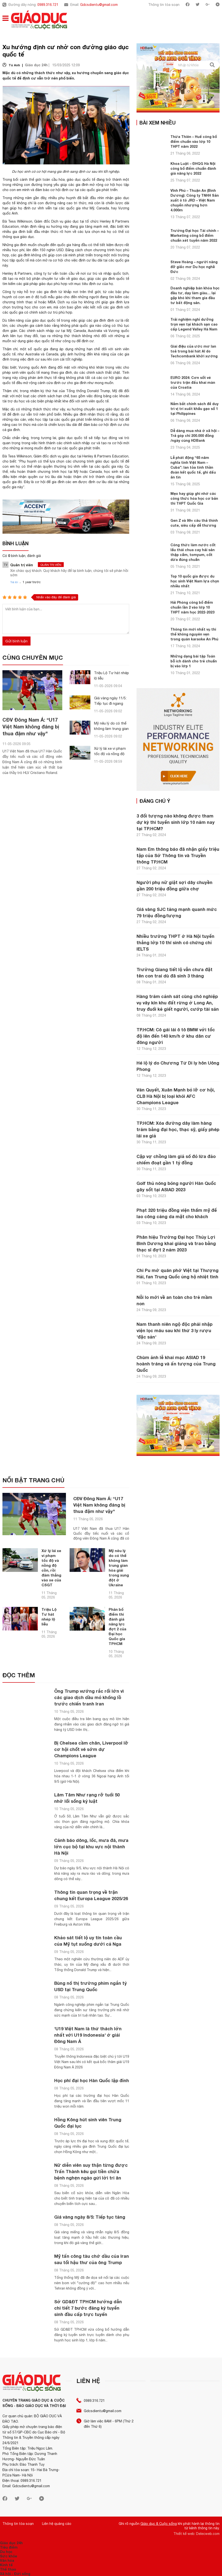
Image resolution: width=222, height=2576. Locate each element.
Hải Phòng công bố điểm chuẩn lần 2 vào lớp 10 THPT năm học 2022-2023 (192, 607)
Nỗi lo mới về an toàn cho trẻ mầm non (174, 1300)
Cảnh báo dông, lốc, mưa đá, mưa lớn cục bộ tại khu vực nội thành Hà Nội (91, 1847)
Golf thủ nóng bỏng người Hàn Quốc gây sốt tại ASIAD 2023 (176, 1186)
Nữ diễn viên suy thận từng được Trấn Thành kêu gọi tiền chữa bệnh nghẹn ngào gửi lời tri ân (91, 2171)
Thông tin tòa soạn (164, 5)
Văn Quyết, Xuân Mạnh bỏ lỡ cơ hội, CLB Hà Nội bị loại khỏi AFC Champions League (176, 1096)
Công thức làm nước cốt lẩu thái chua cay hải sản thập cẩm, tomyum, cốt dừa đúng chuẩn (193, 552)
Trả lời (14, 582)
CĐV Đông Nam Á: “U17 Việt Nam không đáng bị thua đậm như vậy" (30, 726)
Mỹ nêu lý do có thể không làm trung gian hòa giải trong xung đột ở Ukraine (119, 1567)
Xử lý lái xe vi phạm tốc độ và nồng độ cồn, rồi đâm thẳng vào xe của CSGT (51, 1567)
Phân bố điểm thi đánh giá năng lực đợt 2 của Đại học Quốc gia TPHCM (117, 1626)
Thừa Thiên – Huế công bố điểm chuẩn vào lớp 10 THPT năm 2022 (193, 141)
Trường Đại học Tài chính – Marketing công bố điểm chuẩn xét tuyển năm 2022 (194, 235)
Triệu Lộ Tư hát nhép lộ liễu (49, 1616)
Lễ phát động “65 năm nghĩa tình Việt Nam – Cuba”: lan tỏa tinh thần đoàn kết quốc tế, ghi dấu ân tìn (193, 467)
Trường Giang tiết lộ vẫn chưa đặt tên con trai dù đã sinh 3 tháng (174, 972)
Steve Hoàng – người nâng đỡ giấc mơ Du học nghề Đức (194, 267)
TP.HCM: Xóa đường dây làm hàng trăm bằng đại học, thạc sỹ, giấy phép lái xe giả (178, 1129)
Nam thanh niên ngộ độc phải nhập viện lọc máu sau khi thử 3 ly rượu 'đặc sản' (174, 1330)
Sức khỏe (8, 2556)
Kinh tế (6, 2565)
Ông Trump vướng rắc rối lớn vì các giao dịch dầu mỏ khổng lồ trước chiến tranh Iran (89, 1697)
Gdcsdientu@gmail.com (99, 5)
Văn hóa (7, 2560)
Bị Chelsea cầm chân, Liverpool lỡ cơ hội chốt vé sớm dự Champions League (91, 1749)
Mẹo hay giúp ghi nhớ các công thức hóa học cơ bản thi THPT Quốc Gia (194, 498)
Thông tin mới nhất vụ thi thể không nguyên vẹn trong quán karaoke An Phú (194, 634)
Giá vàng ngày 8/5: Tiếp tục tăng (89, 2217)
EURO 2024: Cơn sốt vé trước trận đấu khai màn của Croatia (192, 382)
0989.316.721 (47, 5)
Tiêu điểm (9, 2547)
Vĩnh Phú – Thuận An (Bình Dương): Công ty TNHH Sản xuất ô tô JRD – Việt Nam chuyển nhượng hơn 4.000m (194, 200)
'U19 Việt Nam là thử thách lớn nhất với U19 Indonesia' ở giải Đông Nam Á (88, 2035)
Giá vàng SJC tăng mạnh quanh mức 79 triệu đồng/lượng (177, 912)
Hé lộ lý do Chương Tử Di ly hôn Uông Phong (178, 1066)
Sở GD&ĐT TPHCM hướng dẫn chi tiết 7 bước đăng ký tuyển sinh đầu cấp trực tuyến (88, 2308)
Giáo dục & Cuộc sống (158, 2524)
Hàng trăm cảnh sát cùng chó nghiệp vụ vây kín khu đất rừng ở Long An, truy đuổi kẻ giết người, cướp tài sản (178, 1003)
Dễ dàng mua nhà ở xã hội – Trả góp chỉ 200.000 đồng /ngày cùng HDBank (194, 436)
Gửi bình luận (16, 641)
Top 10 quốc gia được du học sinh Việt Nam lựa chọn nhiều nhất (194, 581)
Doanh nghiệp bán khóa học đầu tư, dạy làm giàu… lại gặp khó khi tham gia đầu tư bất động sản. (195, 295)
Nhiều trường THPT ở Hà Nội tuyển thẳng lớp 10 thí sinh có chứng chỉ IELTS (175, 942)
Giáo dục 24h (11, 2543)
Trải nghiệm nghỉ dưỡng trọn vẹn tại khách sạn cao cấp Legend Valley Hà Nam (194, 324)
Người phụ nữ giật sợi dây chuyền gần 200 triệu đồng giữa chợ (174, 885)
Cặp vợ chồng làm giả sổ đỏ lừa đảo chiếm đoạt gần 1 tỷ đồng (176, 1159)
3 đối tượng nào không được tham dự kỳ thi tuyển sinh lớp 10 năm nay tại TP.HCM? (176, 822)
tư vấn (53, 273)
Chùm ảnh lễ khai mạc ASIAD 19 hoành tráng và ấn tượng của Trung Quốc (176, 1364)
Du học (6, 2552)
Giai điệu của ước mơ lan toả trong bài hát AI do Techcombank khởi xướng (194, 351)
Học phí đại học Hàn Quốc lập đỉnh (91, 2080)
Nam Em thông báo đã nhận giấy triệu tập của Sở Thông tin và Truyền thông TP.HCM (178, 855)
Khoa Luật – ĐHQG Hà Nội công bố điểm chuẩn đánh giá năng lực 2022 (193, 168)
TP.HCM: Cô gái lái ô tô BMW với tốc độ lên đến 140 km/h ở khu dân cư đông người (176, 1036)
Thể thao (8, 2569)
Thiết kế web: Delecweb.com (196, 2534)
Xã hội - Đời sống (15, 2574)
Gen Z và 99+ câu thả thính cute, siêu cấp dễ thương (194, 522)
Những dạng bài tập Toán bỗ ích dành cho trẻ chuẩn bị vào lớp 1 (193, 661)
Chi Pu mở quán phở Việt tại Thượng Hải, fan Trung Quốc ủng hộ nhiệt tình (178, 1273)
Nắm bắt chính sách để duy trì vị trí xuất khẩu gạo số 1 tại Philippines (194, 409)
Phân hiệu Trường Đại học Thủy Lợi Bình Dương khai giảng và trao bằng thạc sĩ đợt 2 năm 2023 (176, 1243)
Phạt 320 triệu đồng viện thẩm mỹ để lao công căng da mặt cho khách (177, 1213)
